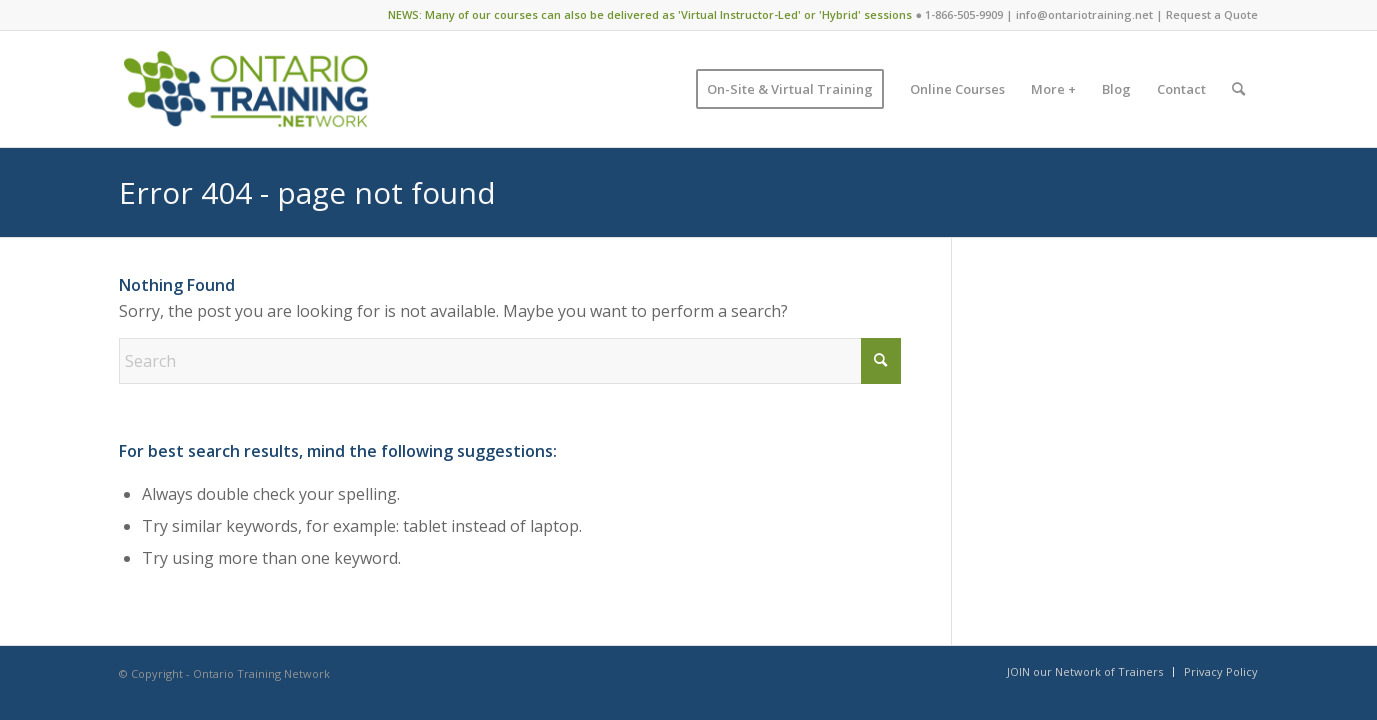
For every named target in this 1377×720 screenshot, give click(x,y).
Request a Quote (1212, 14)
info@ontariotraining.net (1084, 14)
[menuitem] (790, 89)
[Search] (1238, 89)
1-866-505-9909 (964, 14)
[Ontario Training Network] (245, 89)
